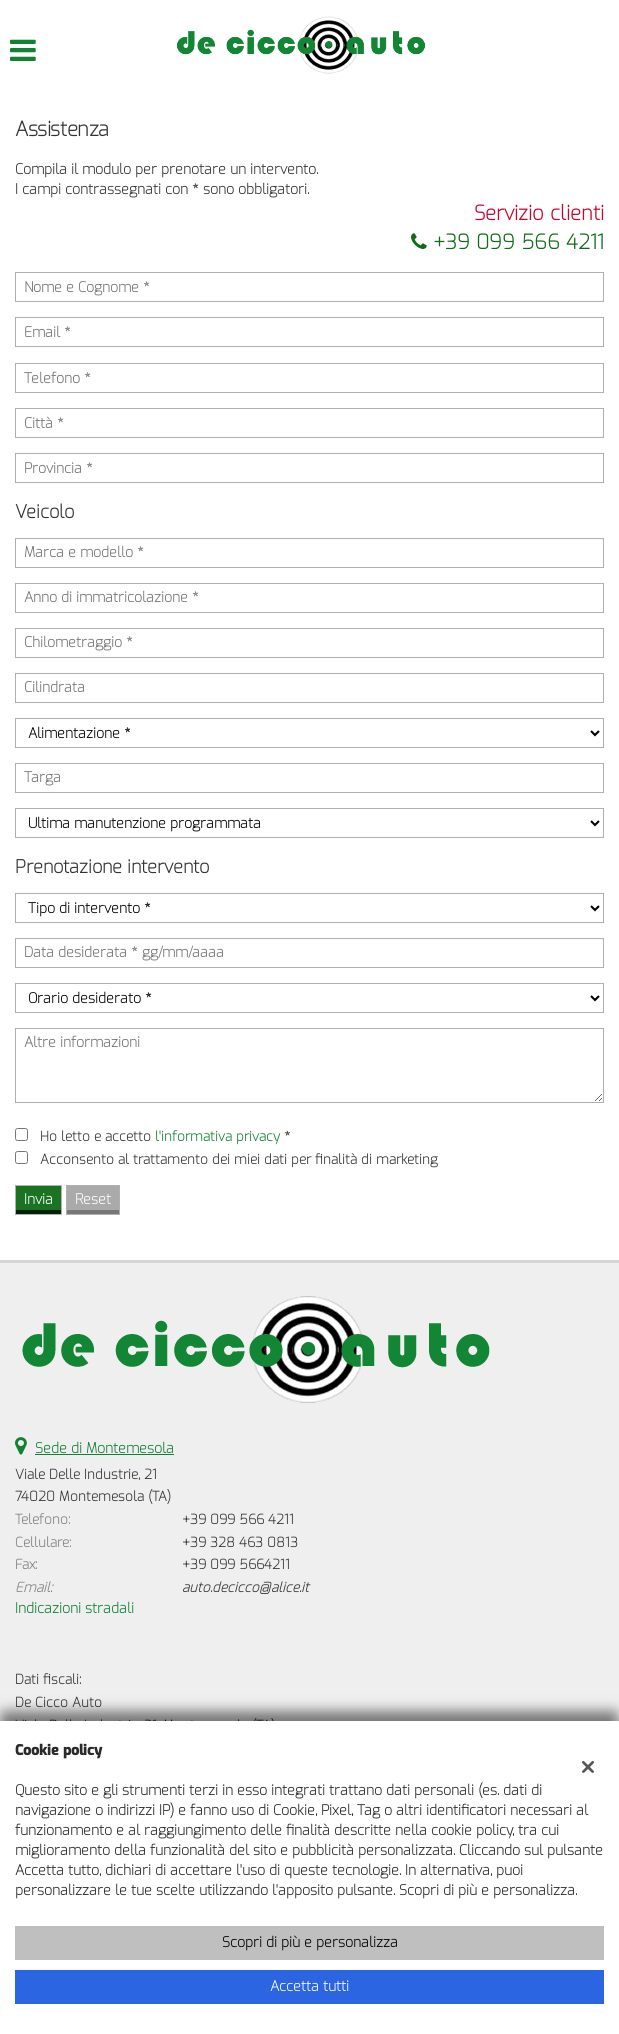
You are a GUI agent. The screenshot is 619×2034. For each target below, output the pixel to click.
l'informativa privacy (217, 1136)
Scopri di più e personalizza (310, 1942)
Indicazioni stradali (74, 1608)
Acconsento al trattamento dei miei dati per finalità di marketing (239, 1159)
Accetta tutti (309, 1986)
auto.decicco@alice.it (245, 1587)
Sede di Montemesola (104, 1448)
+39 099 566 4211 (507, 242)
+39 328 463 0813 (240, 1542)
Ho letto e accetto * (165, 1136)
